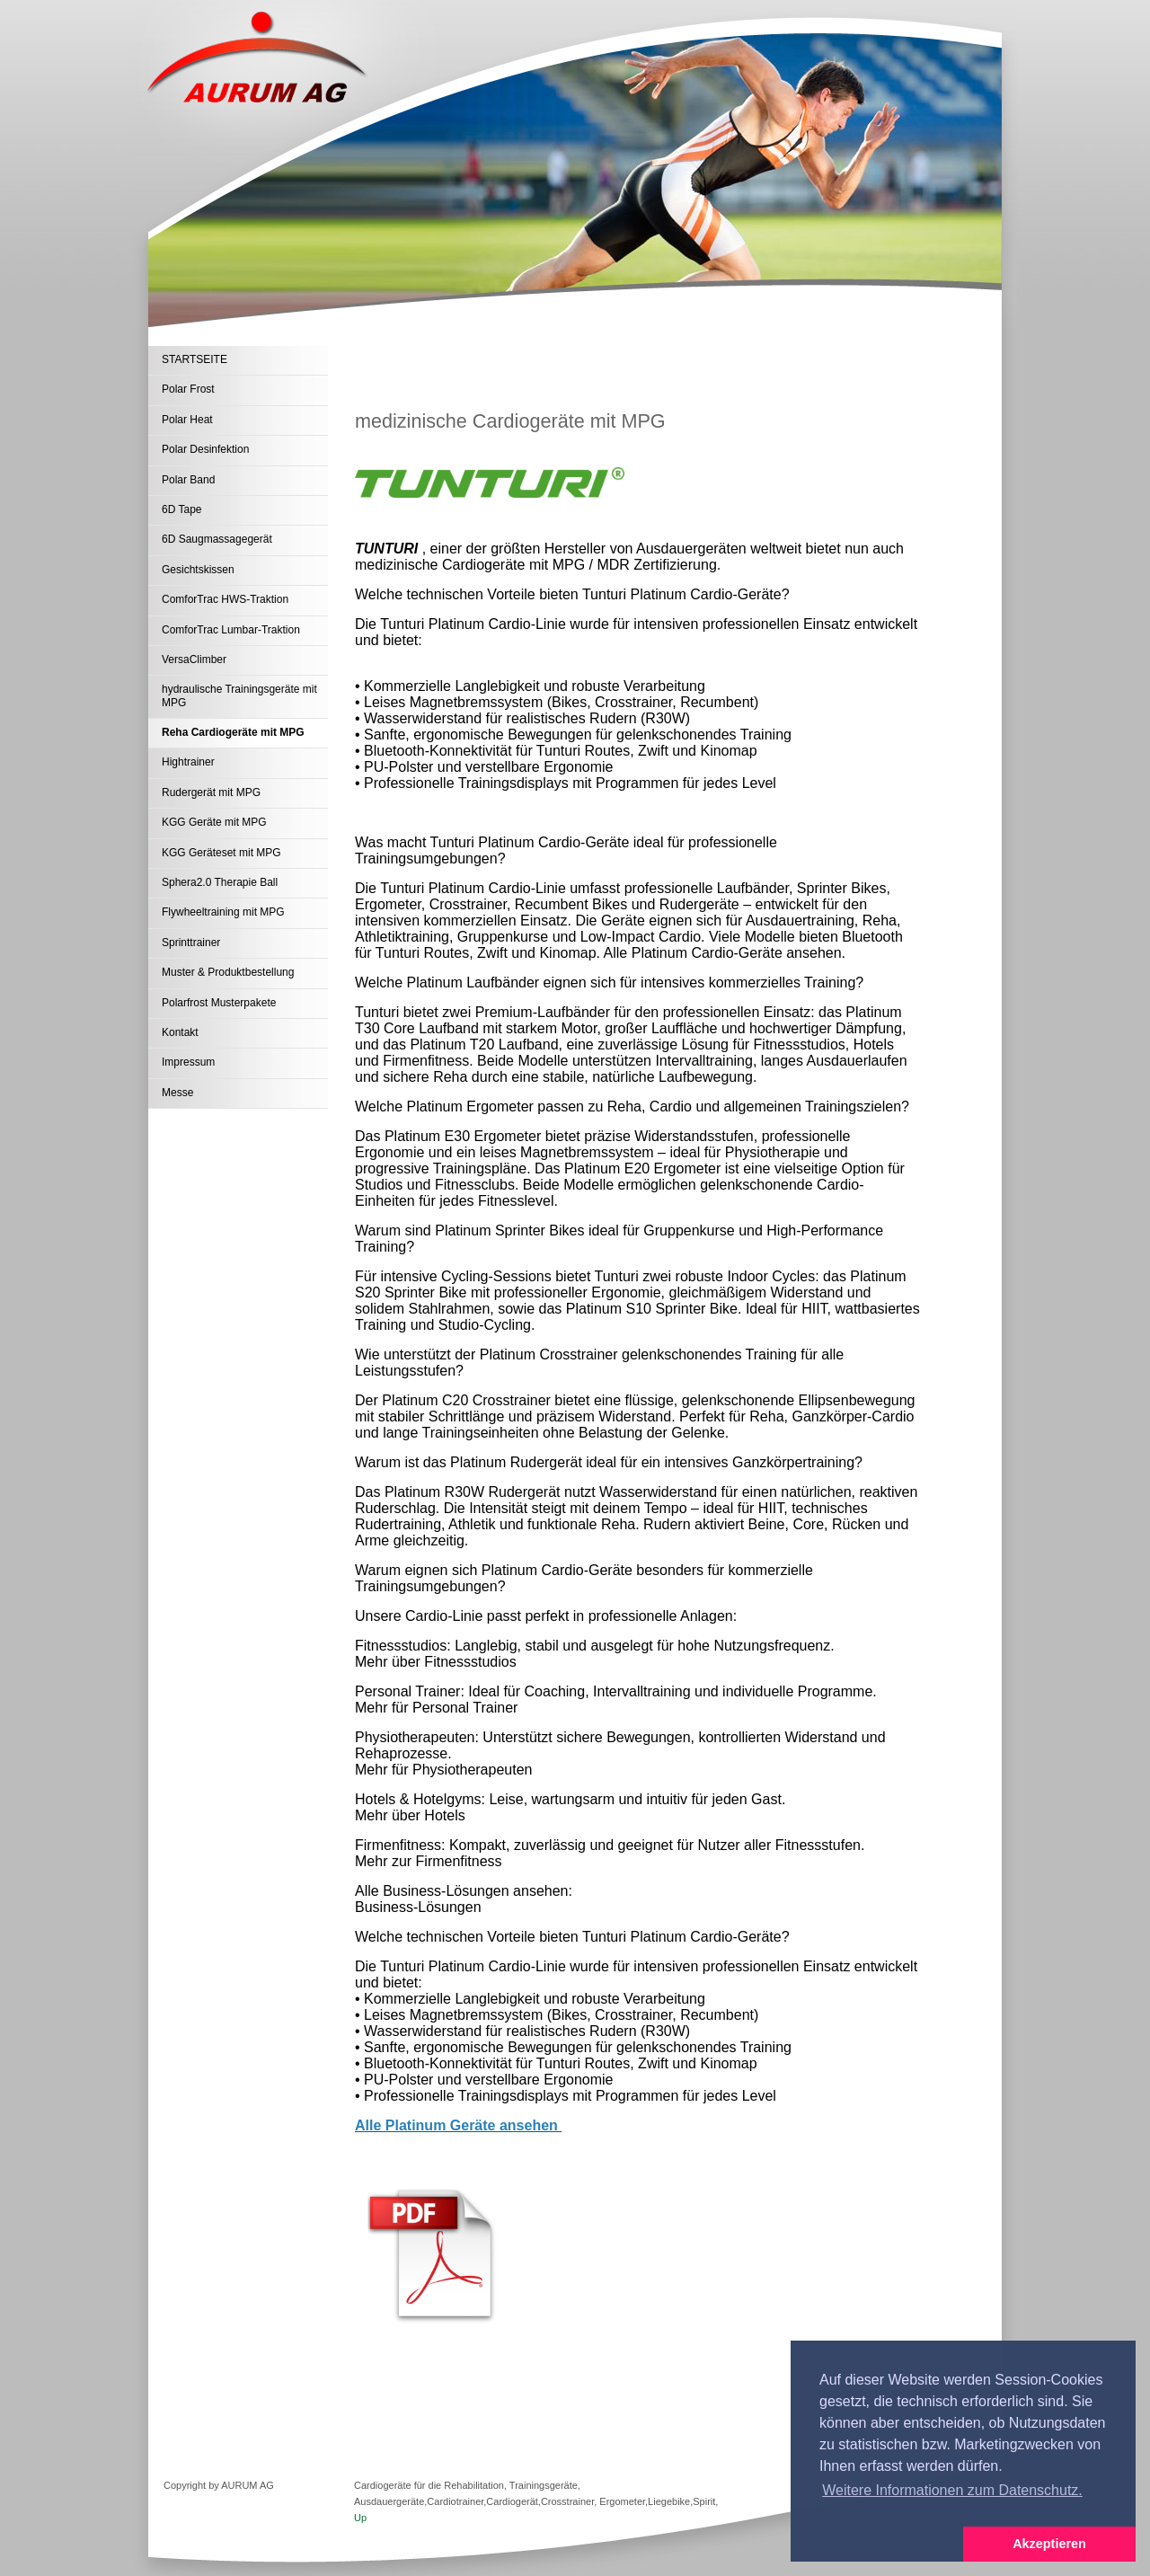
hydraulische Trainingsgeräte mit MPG (239, 695)
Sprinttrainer (191, 942)
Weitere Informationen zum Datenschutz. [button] (952, 2490)
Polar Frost (188, 389)
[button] (877, 2544)
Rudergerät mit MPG (211, 792)
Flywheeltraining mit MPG (223, 912)
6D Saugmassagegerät (217, 539)
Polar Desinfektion (205, 449)
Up (360, 2517)
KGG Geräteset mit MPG (221, 852)
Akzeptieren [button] (1049, 2543)
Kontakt (180, 1032)
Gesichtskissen (198, 569)
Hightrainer (188, 762)
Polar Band (188, 480)
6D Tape (181, 509)
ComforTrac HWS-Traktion (225, 599)
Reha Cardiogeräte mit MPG (233, 732)
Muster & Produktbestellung (228, 972)
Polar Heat (187, 419)
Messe (177, 1092)
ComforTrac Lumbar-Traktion (231, 630)
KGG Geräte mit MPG (214, 822)
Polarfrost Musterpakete (219, 1002)
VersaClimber (194, 659)
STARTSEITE (194, 359)
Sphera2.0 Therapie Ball (220, 882)
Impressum (188, 1062)
